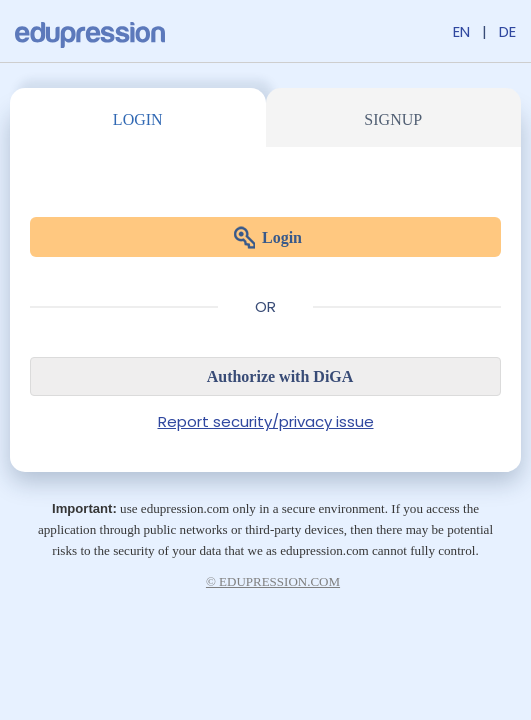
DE (507, 31)
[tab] (138, 117)
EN (461, 31)
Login (138, 119)
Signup (393, 119)
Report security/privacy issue (266, 421)
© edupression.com (273, 581)
